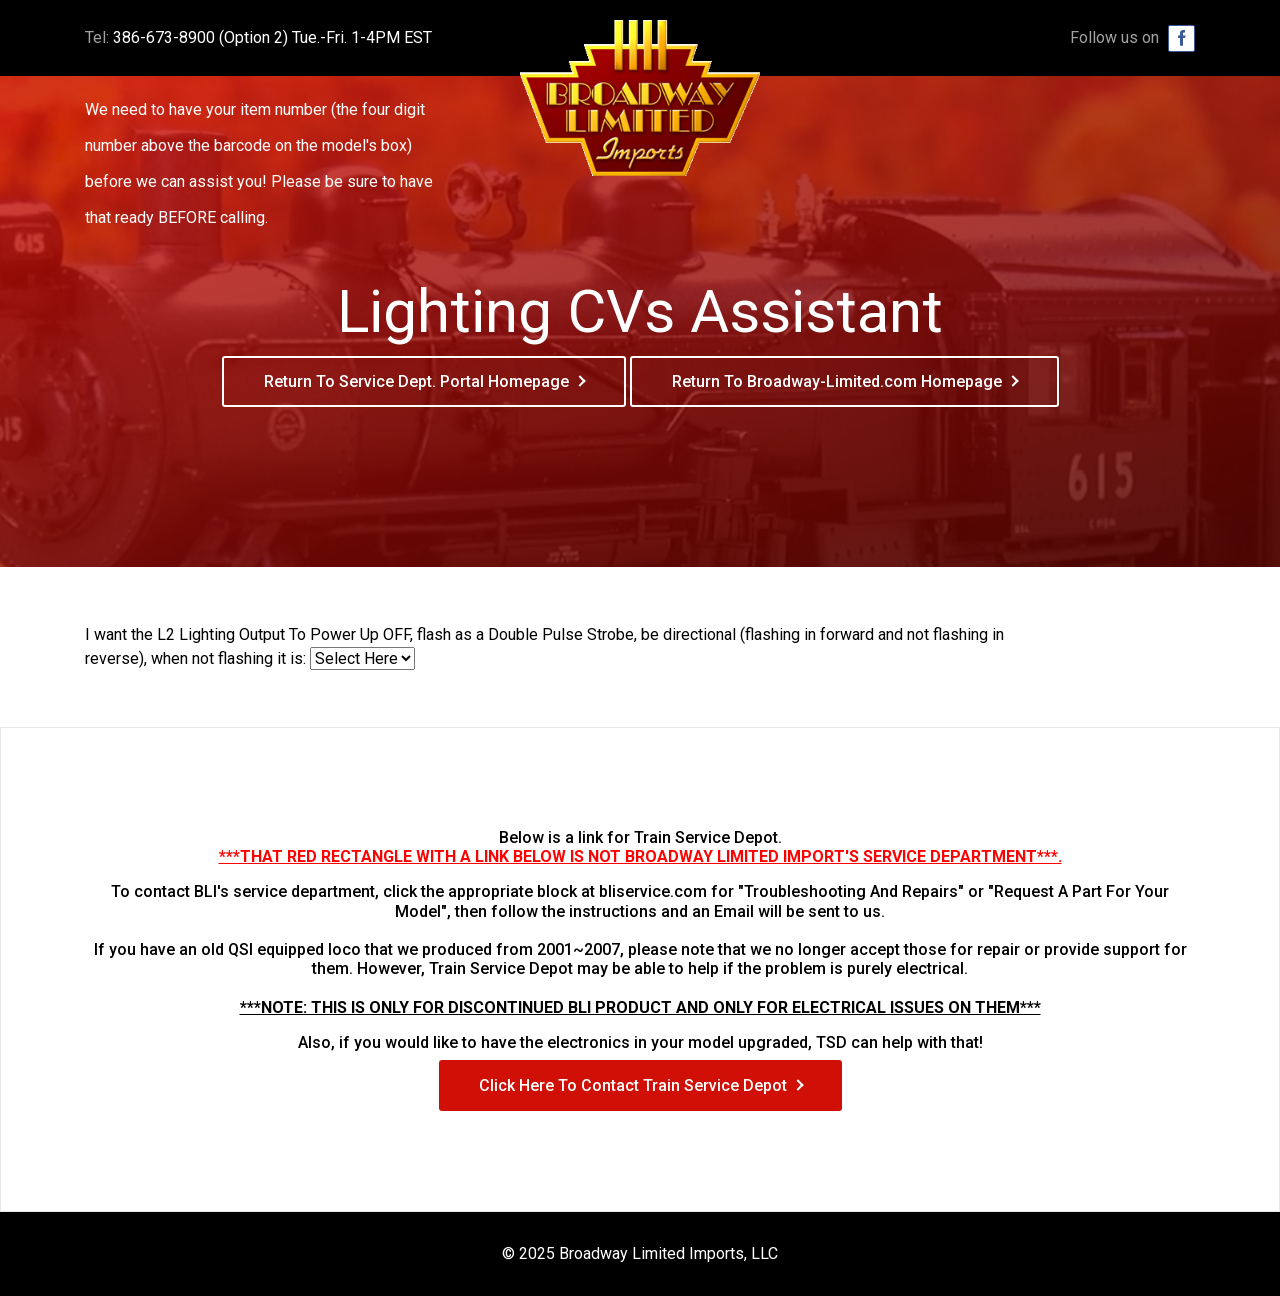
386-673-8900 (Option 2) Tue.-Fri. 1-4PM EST (272, 37)
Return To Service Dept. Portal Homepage (416, 381)
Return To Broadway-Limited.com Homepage (837, 381)
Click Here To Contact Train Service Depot (633, 1085)
